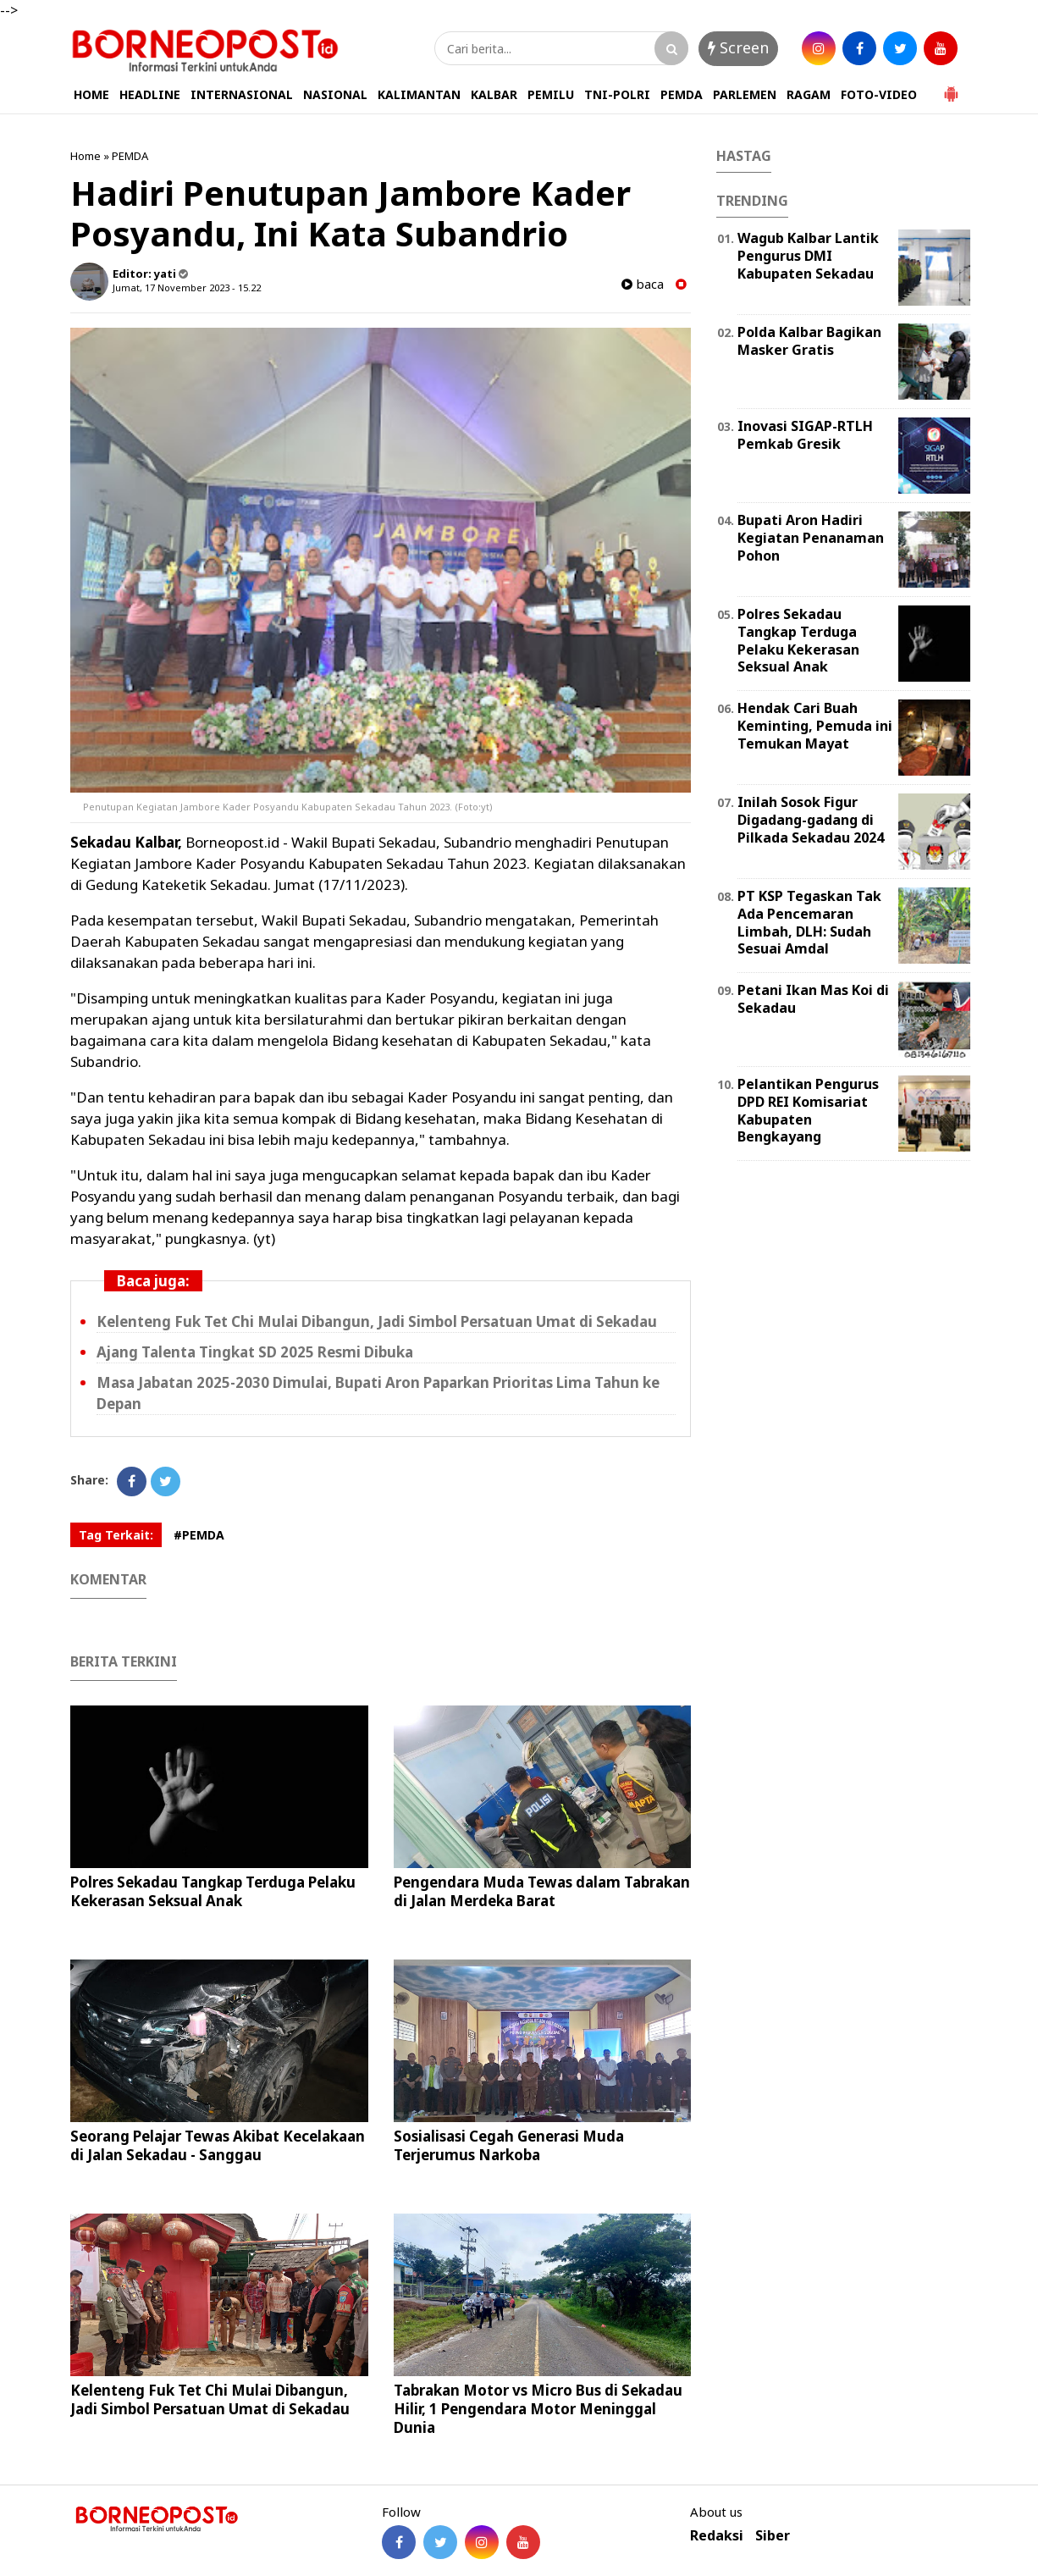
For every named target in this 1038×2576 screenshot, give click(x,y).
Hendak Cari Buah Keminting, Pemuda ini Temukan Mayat (814, 726)
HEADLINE (149, 94)
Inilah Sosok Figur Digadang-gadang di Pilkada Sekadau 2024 (810, 820)
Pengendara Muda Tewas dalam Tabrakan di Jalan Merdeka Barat (542, 1891)
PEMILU (550, 94)
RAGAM (809, 94)
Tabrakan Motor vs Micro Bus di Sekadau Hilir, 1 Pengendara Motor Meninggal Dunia (538, 2408)
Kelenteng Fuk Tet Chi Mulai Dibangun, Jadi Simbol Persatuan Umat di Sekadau (377, 1321)
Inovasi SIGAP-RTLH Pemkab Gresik (805, 435)
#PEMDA (199, 1535)
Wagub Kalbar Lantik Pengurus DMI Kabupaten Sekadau (808, 256)
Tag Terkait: (116, 1535)
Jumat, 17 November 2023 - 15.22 (187, 287)
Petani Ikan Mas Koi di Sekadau (813, 999)
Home (85, 155)
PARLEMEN (744, 94)
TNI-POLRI (617, 94)
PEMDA (681, 94)
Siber (772, 2536)
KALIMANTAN (419, 94)
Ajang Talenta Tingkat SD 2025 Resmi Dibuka (255, 1352)
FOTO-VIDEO (879, 94)
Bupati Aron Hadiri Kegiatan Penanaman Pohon (810, 538)
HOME (91, 94)
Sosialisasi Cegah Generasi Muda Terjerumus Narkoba (509, 2145)
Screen (738, 47)
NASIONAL (335, 94)
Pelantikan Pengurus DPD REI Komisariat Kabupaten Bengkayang (808, 1110)
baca (642, 284)
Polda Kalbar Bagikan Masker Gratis (809, 341)
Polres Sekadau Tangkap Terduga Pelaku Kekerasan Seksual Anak (213, 1891)
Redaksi (716, 2536)
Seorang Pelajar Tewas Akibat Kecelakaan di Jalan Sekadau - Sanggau (217, 2145)
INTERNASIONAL (241, 94)
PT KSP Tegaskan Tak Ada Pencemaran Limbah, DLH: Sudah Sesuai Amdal (809, 922)
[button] (950, 87)
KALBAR (494, 94)
